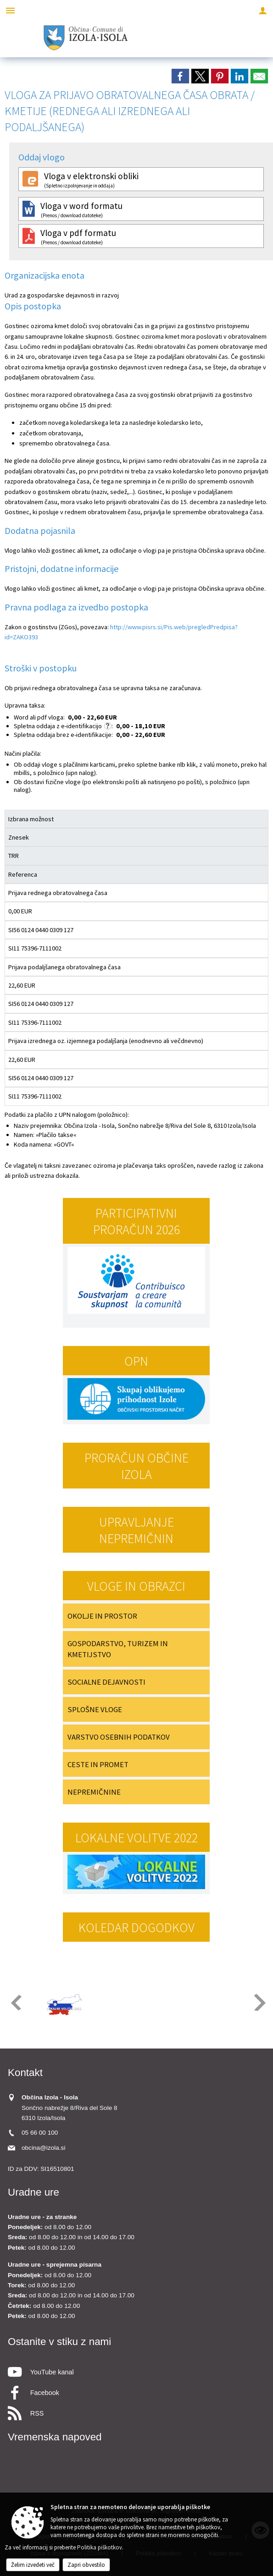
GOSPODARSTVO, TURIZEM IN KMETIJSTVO (117, 1648)
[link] (180, 76)
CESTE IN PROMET (97, 1764)
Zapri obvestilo (86, 2565)
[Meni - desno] (262, 10)
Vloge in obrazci (136, 1586)
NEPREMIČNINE (94, 1792)
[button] (15, 2002)
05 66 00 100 (40, 2132)
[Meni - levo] (10, 10)
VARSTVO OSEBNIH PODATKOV (118, 1737)
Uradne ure (33, 2192)
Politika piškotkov (99, 2547)
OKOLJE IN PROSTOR (102, 1616)
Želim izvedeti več (33, 2565)
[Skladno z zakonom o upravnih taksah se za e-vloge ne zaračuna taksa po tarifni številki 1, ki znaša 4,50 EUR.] (107, 726)
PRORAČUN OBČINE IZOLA (136, 1466)
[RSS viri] (136, 2411)
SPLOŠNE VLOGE (94, 1709)
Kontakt (25, 2072)
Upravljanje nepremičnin (136, 1530)
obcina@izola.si (43, 2147)
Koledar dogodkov (136, 1927)
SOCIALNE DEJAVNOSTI (106, 1682)
